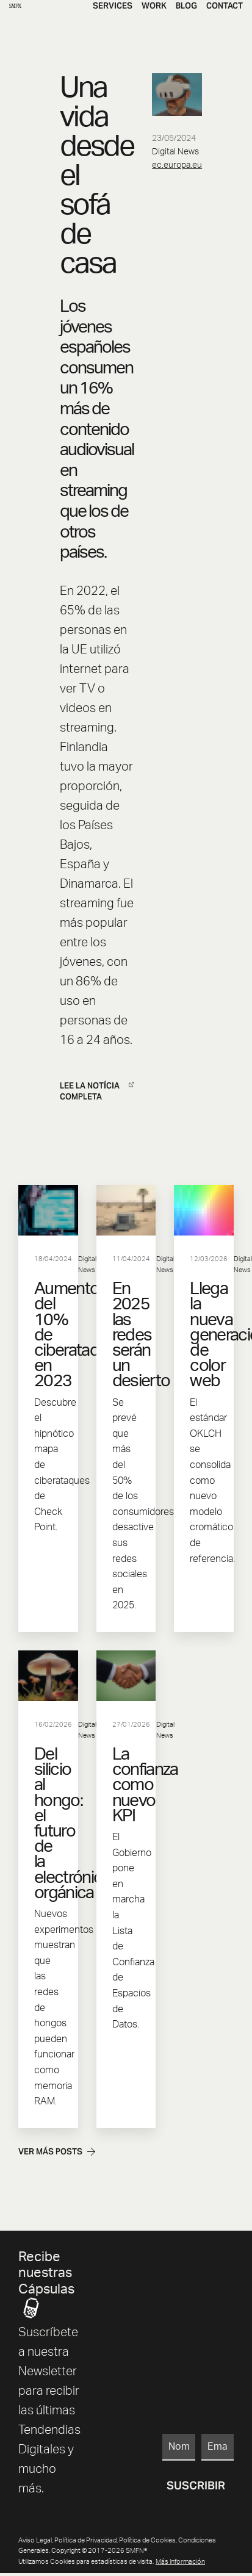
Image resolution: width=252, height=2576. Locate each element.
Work (154, 6)
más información (180, 2561)
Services (112, 6)
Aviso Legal (35, 2540)
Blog (186, 6)
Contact (224, 6)
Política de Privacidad (85, 2540)
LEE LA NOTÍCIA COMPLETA (97, 1091)
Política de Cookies (147, 2540)
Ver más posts (56, 2151)
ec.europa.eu (177, 165)
